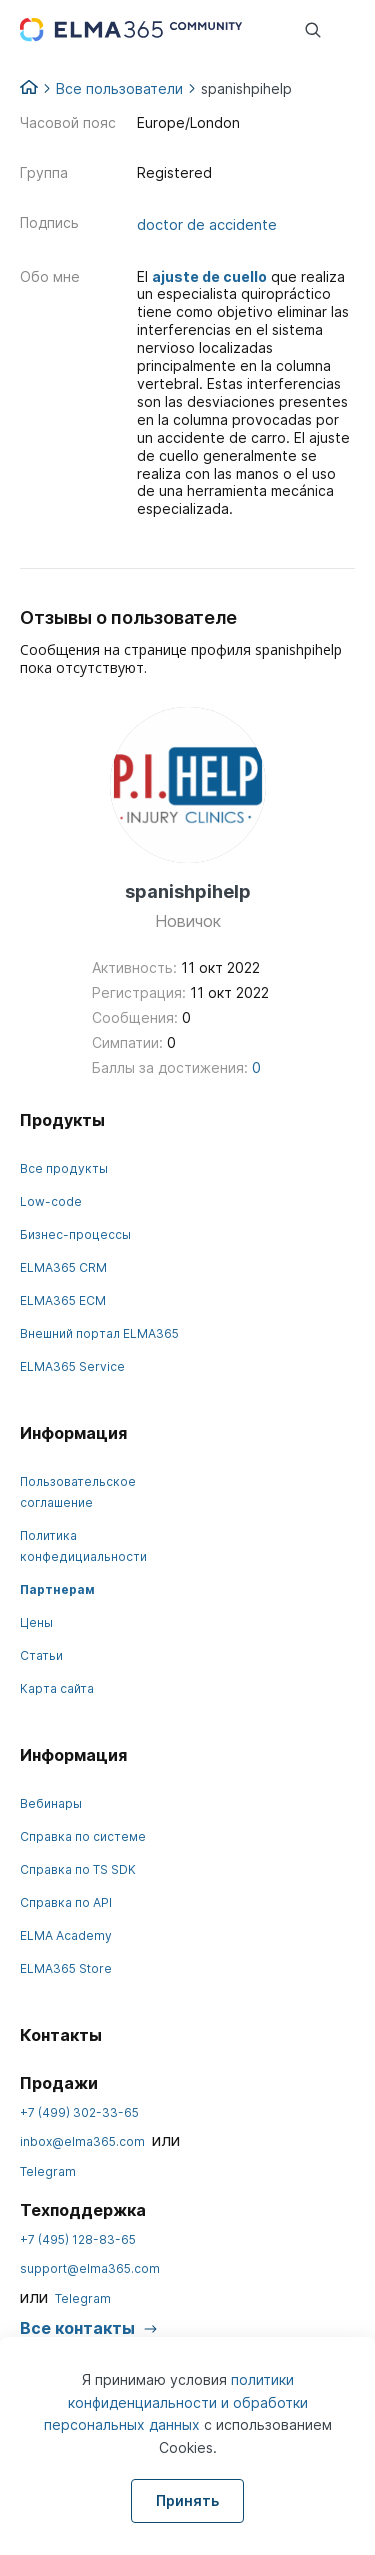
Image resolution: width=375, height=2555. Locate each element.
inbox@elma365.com (82, 2141)
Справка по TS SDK (78, 1869)
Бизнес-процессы (75, 1234)
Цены (36, 1622)
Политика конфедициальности (83, 1546)
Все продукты (64, 1168)
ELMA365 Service (72, 1366)
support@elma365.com (90, 2268)
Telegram (48, 2171)
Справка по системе (83, 1836)
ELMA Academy (66, 1935)
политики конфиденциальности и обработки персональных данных (176, 2402)
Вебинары (51, 1803)
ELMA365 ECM (63, 1300)
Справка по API (66, 1902)
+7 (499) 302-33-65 (79, 2112)
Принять (187, 2500)
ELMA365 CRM (63, 1267)
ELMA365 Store (66, 1968)
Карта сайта (57, 1688)
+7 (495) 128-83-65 (78, 2239)
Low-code (51, 1201)
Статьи (41, 1655)
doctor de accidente (207, 225)
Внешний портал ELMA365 (99, 1333)
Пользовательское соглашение (78, 1492)
